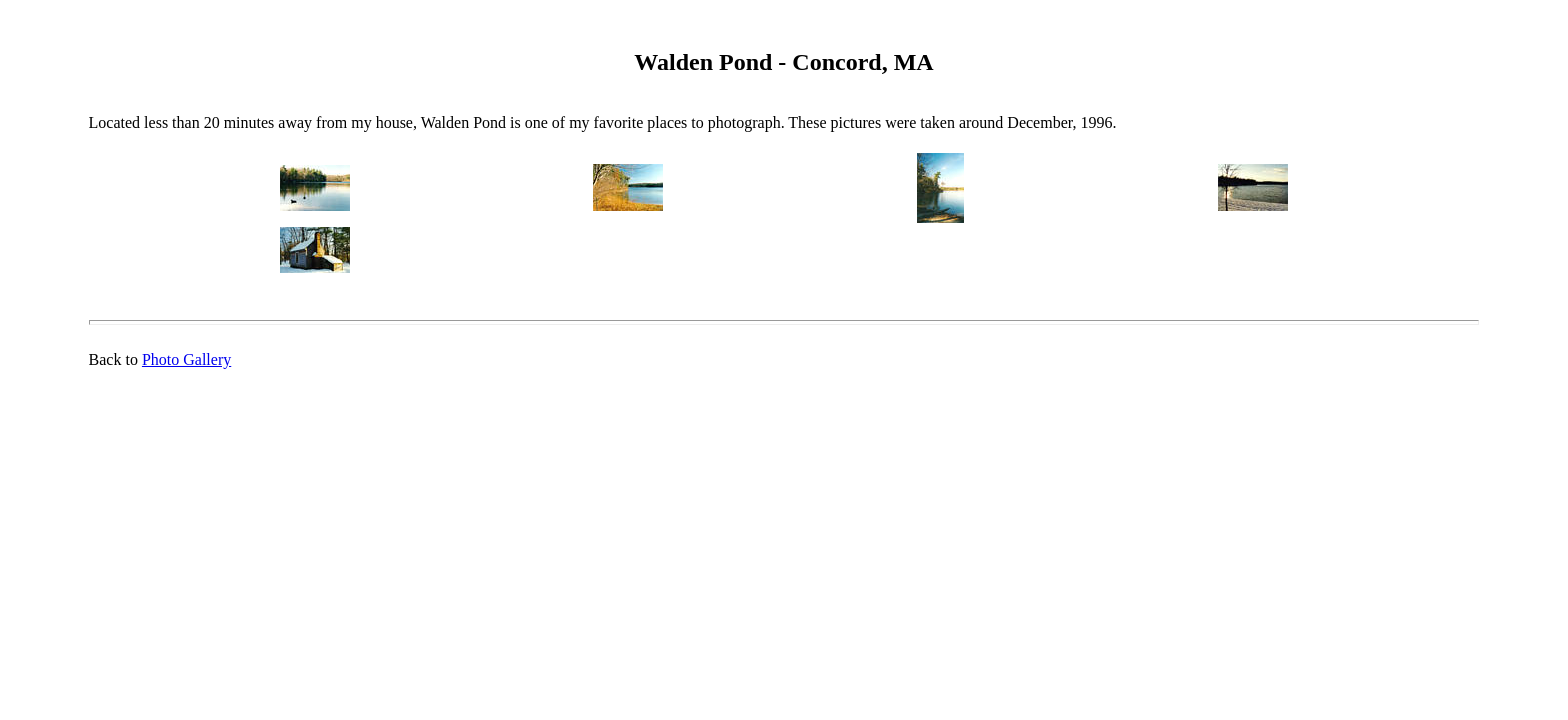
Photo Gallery (186, 359)
